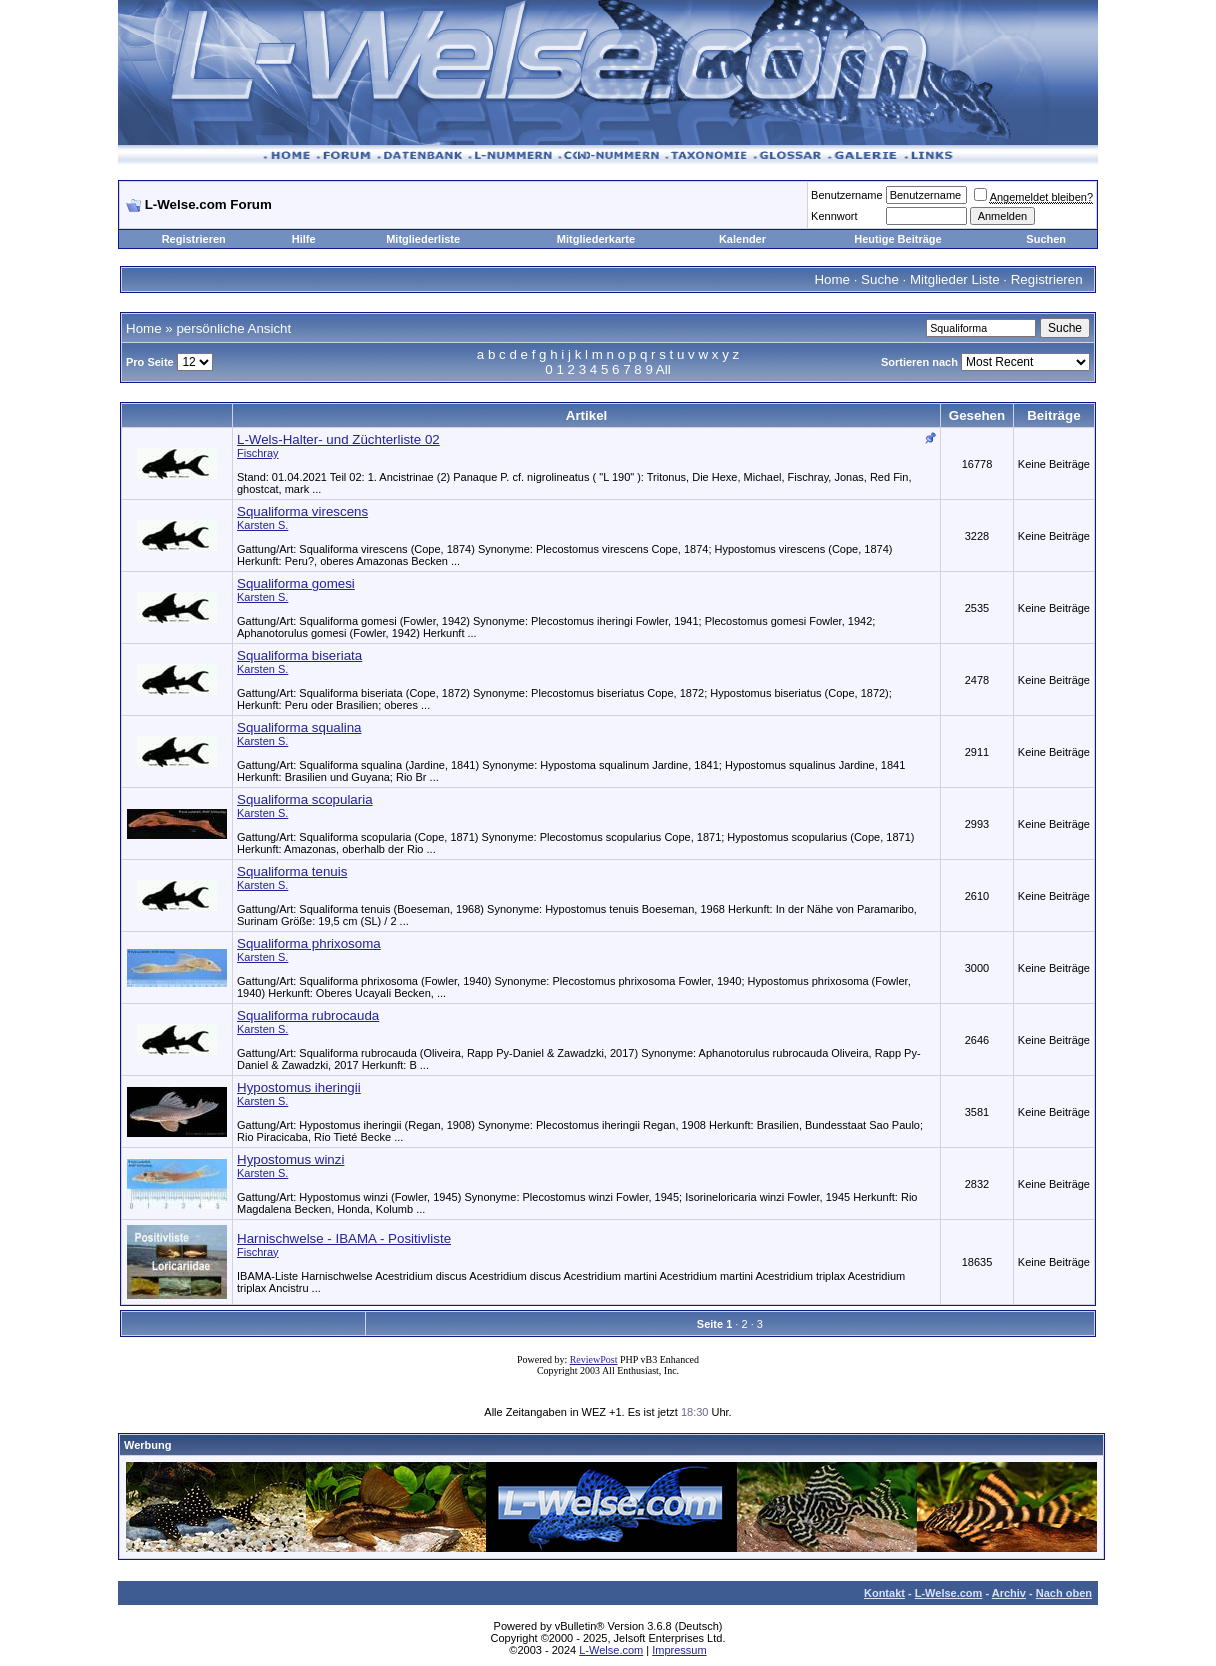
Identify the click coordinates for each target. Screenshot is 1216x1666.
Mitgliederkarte (596, 239)
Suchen (1046, 239)
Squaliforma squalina (299, 727)
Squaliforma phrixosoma (309, 943)
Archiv (1009, 1593)
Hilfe (304, 239)
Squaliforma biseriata (299, 655)
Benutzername (847, 195)
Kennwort (834, 216)
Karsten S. (262, 525)
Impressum (679, 1650)
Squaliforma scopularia (305, 799)
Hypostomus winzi (290, 1159)
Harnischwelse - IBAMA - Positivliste (344, 1238)
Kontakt (884, 1593)
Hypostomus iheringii (299, 1087)
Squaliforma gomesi (296, 583)
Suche (880, 279)
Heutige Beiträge (897, 239)
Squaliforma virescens (302, 511)
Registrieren (194, 239)
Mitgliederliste (423, 239)
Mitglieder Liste (955, 279)
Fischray (258, 453)
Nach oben (1064, 1593)
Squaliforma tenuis (292, 871)
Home (832, 279)
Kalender (742, 239)
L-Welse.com (949, 1593)
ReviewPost (594, 1359)
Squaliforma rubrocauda (308, 1015)
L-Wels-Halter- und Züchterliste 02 (338, 439)
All (663, 369)
